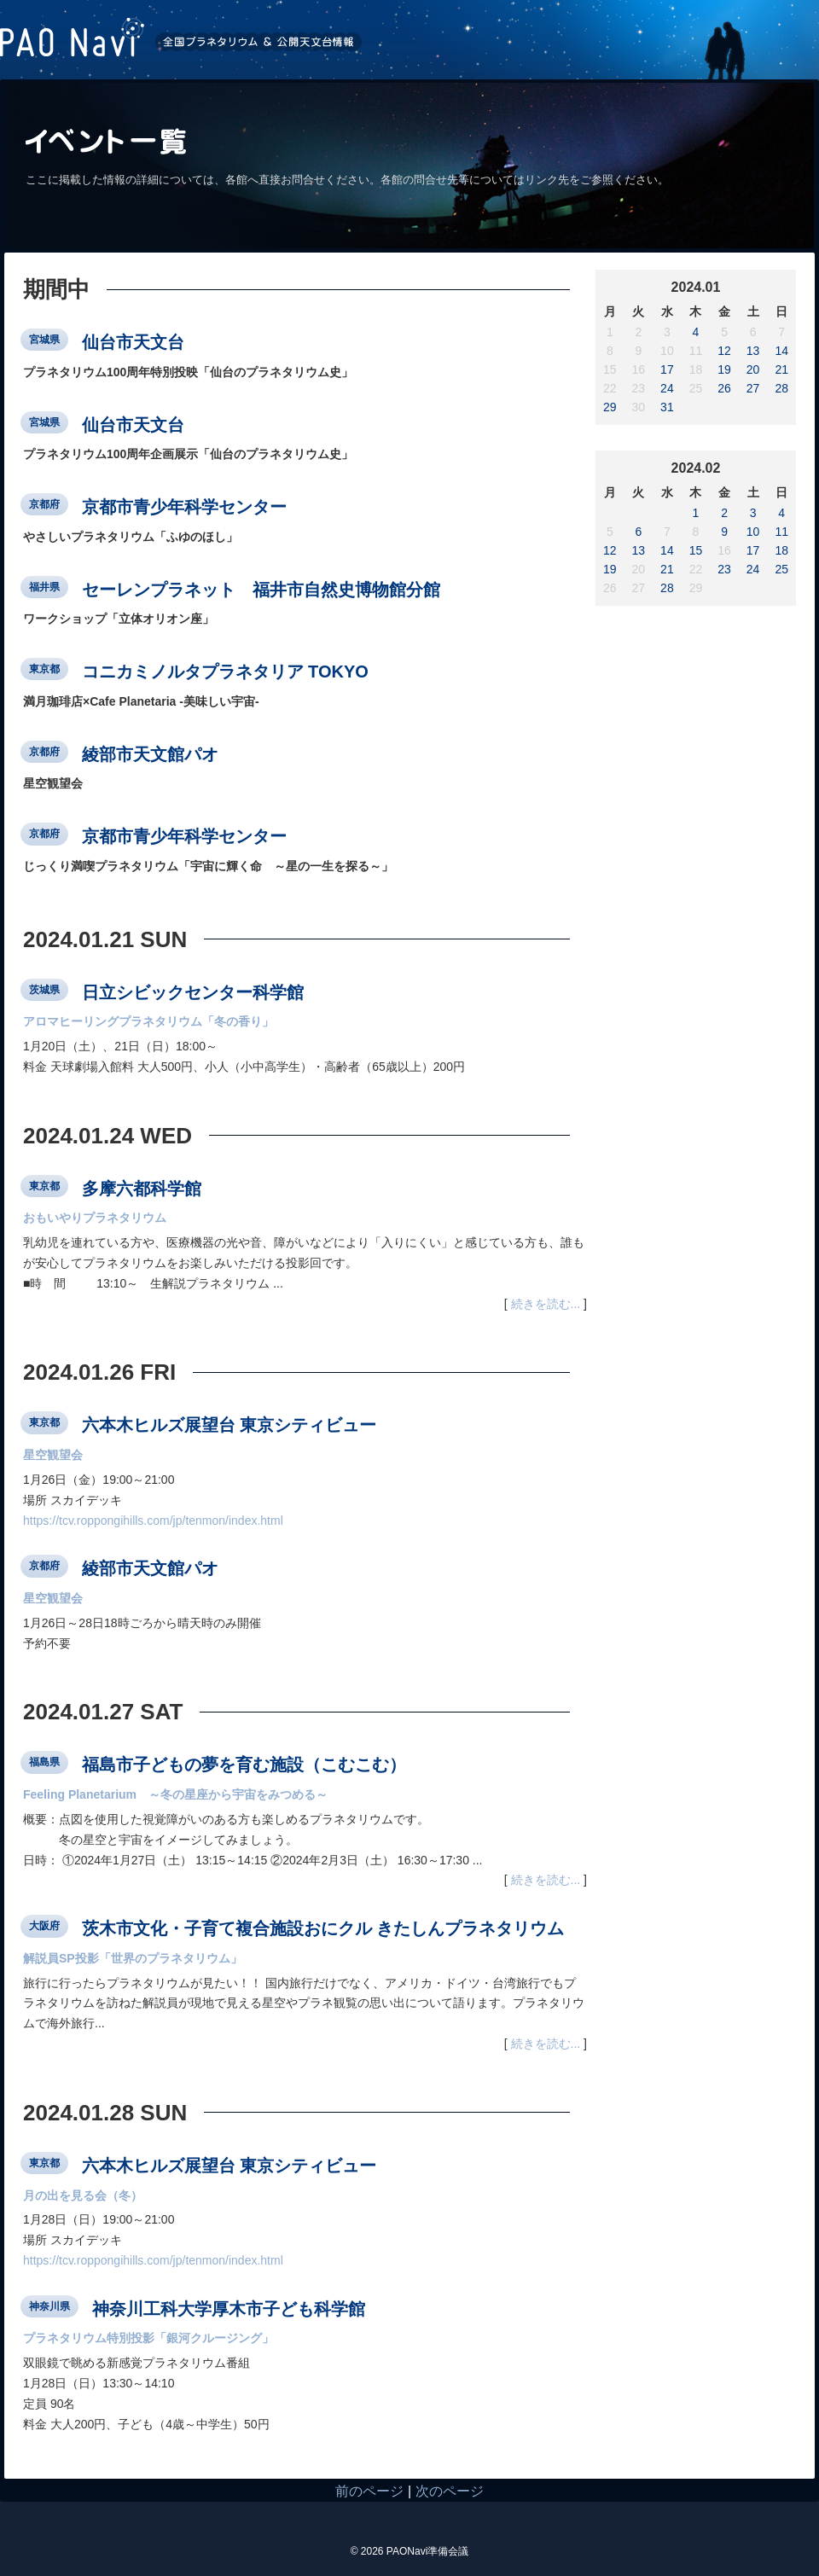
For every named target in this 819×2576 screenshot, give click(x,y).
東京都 (44, 669)
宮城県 (44, 340)
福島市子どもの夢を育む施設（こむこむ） (244, 1764)
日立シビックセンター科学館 (193, 991)
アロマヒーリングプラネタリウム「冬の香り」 (148, 1021)
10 (753, 531)
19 (724, 369)
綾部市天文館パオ (150, 753)
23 (724, 569)
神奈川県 (49, 2306)
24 (667, 388)
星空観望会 (53, 1455)
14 (781, 351)
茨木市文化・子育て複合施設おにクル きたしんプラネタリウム (323, 1928)
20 (753, 369)
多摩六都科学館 (141, 1187)
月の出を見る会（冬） (82, 2195)
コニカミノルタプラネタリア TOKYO (225, 671)
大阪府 (44, 1926)
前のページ (369, 2491)
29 (610, 407)
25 (781, 569)
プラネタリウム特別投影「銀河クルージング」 (148, 2338)
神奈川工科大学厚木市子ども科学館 (228, 2308)
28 (781, 388)
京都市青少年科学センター (184, 506)
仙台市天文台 (133, 342)
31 (667, 407)
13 (753, 351)
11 (781, 531)
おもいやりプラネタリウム (94, 1217)
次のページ (449, 2491)
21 (781, 369)
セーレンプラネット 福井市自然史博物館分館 (261, 588)
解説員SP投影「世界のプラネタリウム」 (132, 1958)
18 (781, 550)
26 (724, 388)
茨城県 (44, 990)
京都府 (44, 504)
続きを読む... (546, 1304)
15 (696, 550)
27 (753, 388)
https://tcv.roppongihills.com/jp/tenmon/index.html (153, 1520)
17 (667, 369)
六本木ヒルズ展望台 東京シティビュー (229, 1425)
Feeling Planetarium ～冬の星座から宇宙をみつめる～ (175, 1794)
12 (724, 351)
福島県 (44, 1762)
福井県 (44, 587)
